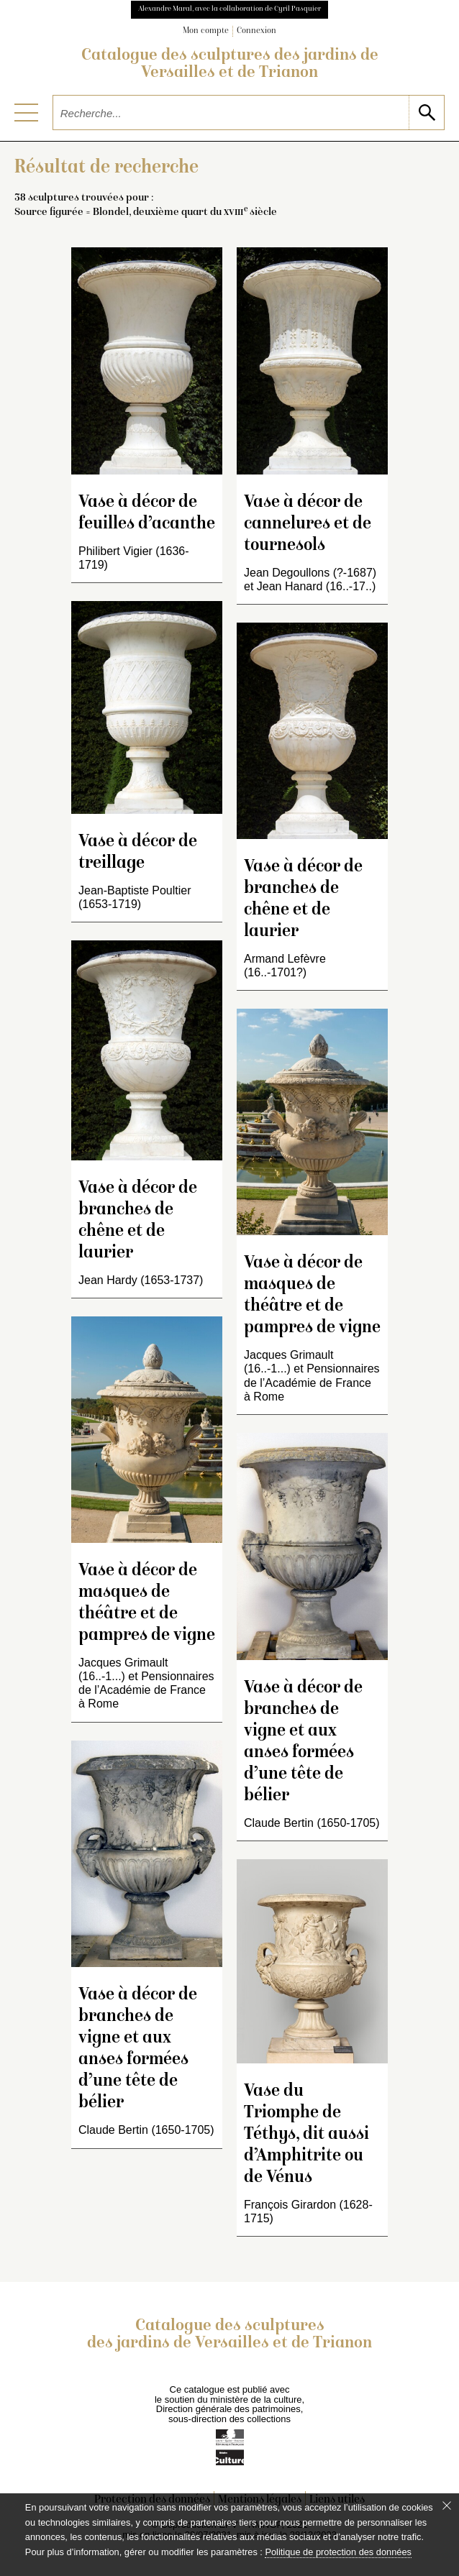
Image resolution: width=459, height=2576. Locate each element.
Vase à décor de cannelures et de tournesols (307, 524)
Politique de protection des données (338, 2552)
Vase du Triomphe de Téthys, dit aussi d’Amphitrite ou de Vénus (306, 2135)
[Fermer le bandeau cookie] (446, 2505)
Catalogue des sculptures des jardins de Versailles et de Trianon (229, 64)
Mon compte (206, 31)
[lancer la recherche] (426, 112)
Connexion (256, 31)
